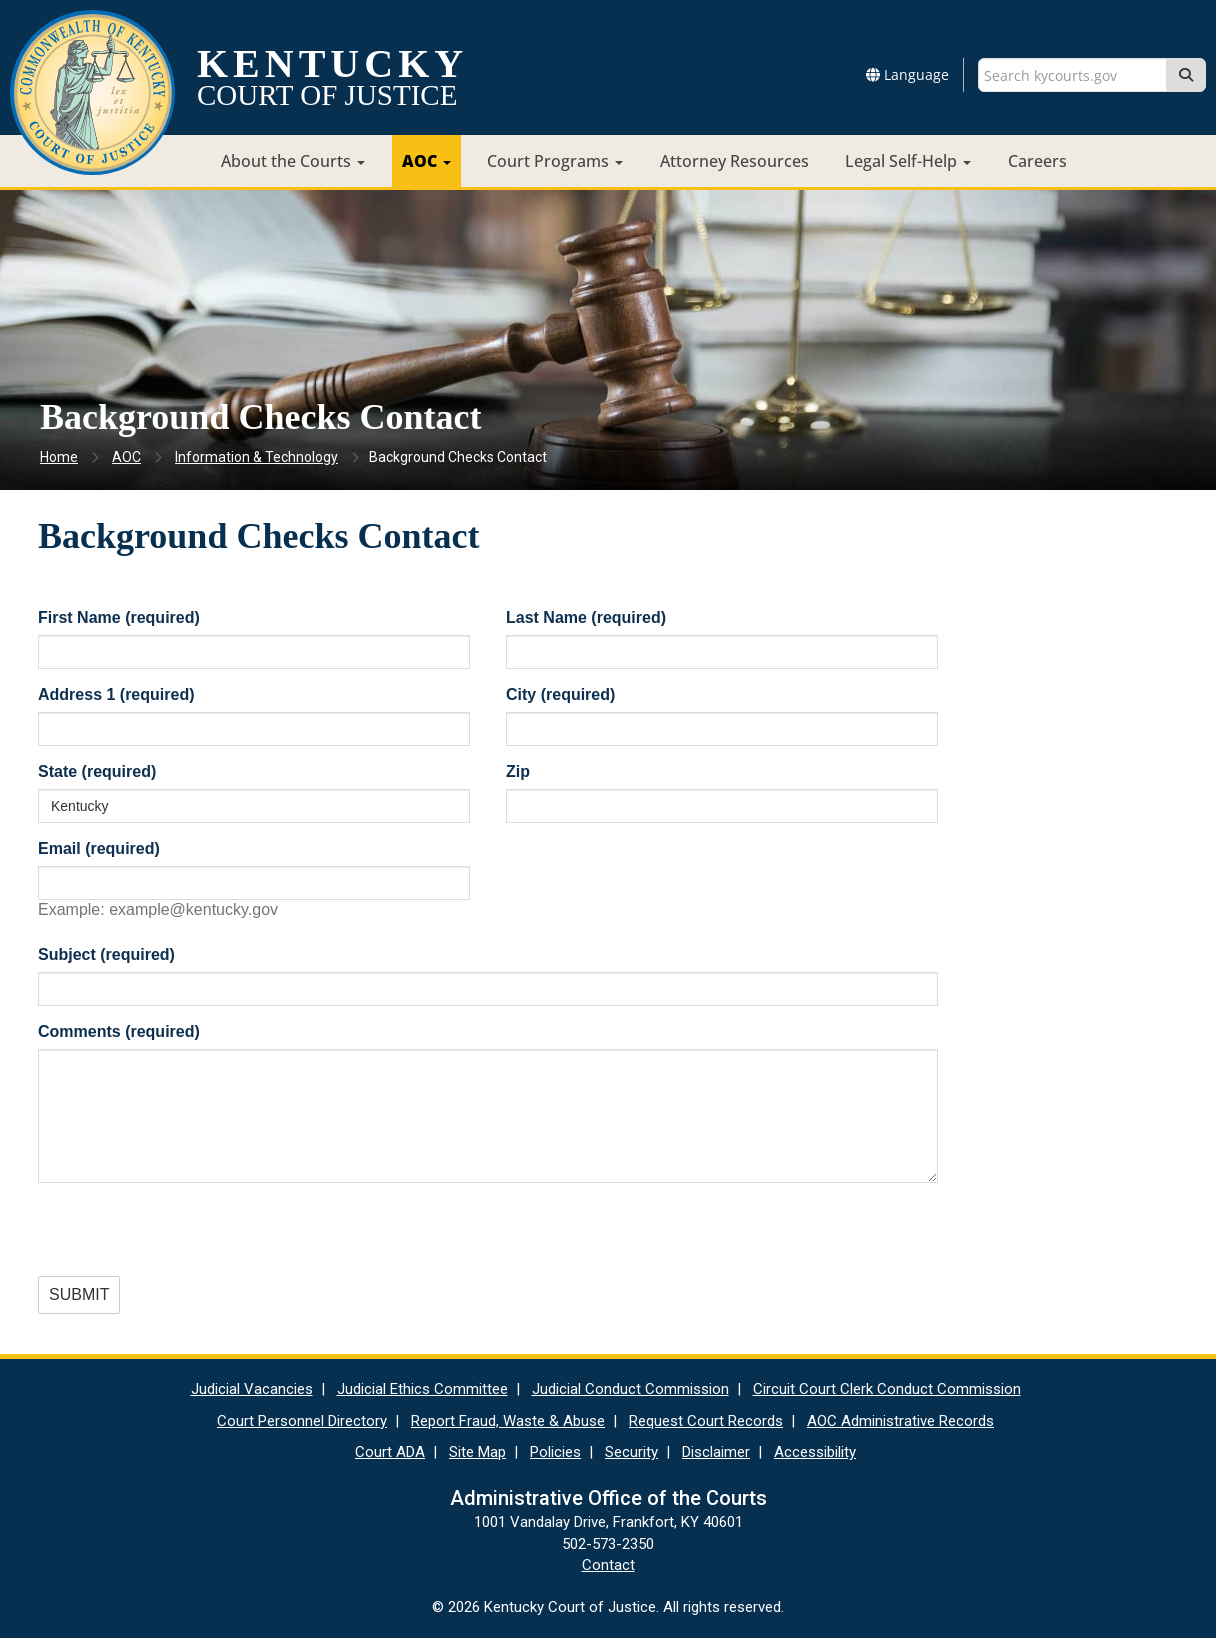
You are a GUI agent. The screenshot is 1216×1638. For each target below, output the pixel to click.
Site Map (477, 1452)
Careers (1037, 161)
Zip (518, 771)
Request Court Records (706, 1421)
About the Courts (293, 161)
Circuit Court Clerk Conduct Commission (887, 1389)
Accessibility (815, 1452)
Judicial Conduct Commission (630, 1389)
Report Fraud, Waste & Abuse (508, 1421)
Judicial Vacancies (252, 1389)
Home (59, 457)
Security (631, 1452)
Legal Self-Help (908, 161)
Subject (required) (106, 954)
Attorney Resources (734, 161)
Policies (555, 1452)
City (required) (560, 694)
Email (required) (99, 848)
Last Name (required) (586, 617)
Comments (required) (119, 1031)
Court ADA (390, 1452)
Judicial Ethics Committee (422, 1389)
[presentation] (190, 1237)
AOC (426, 161)
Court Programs (555, 161)
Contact (608, 1565)
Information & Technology (256, 457)
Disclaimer (716, 1452)
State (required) (97, 771)
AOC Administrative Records (900, 1421)
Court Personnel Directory (302, 1421)
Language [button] (907, 74)
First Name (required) (119, 617)
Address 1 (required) (116, 694)
